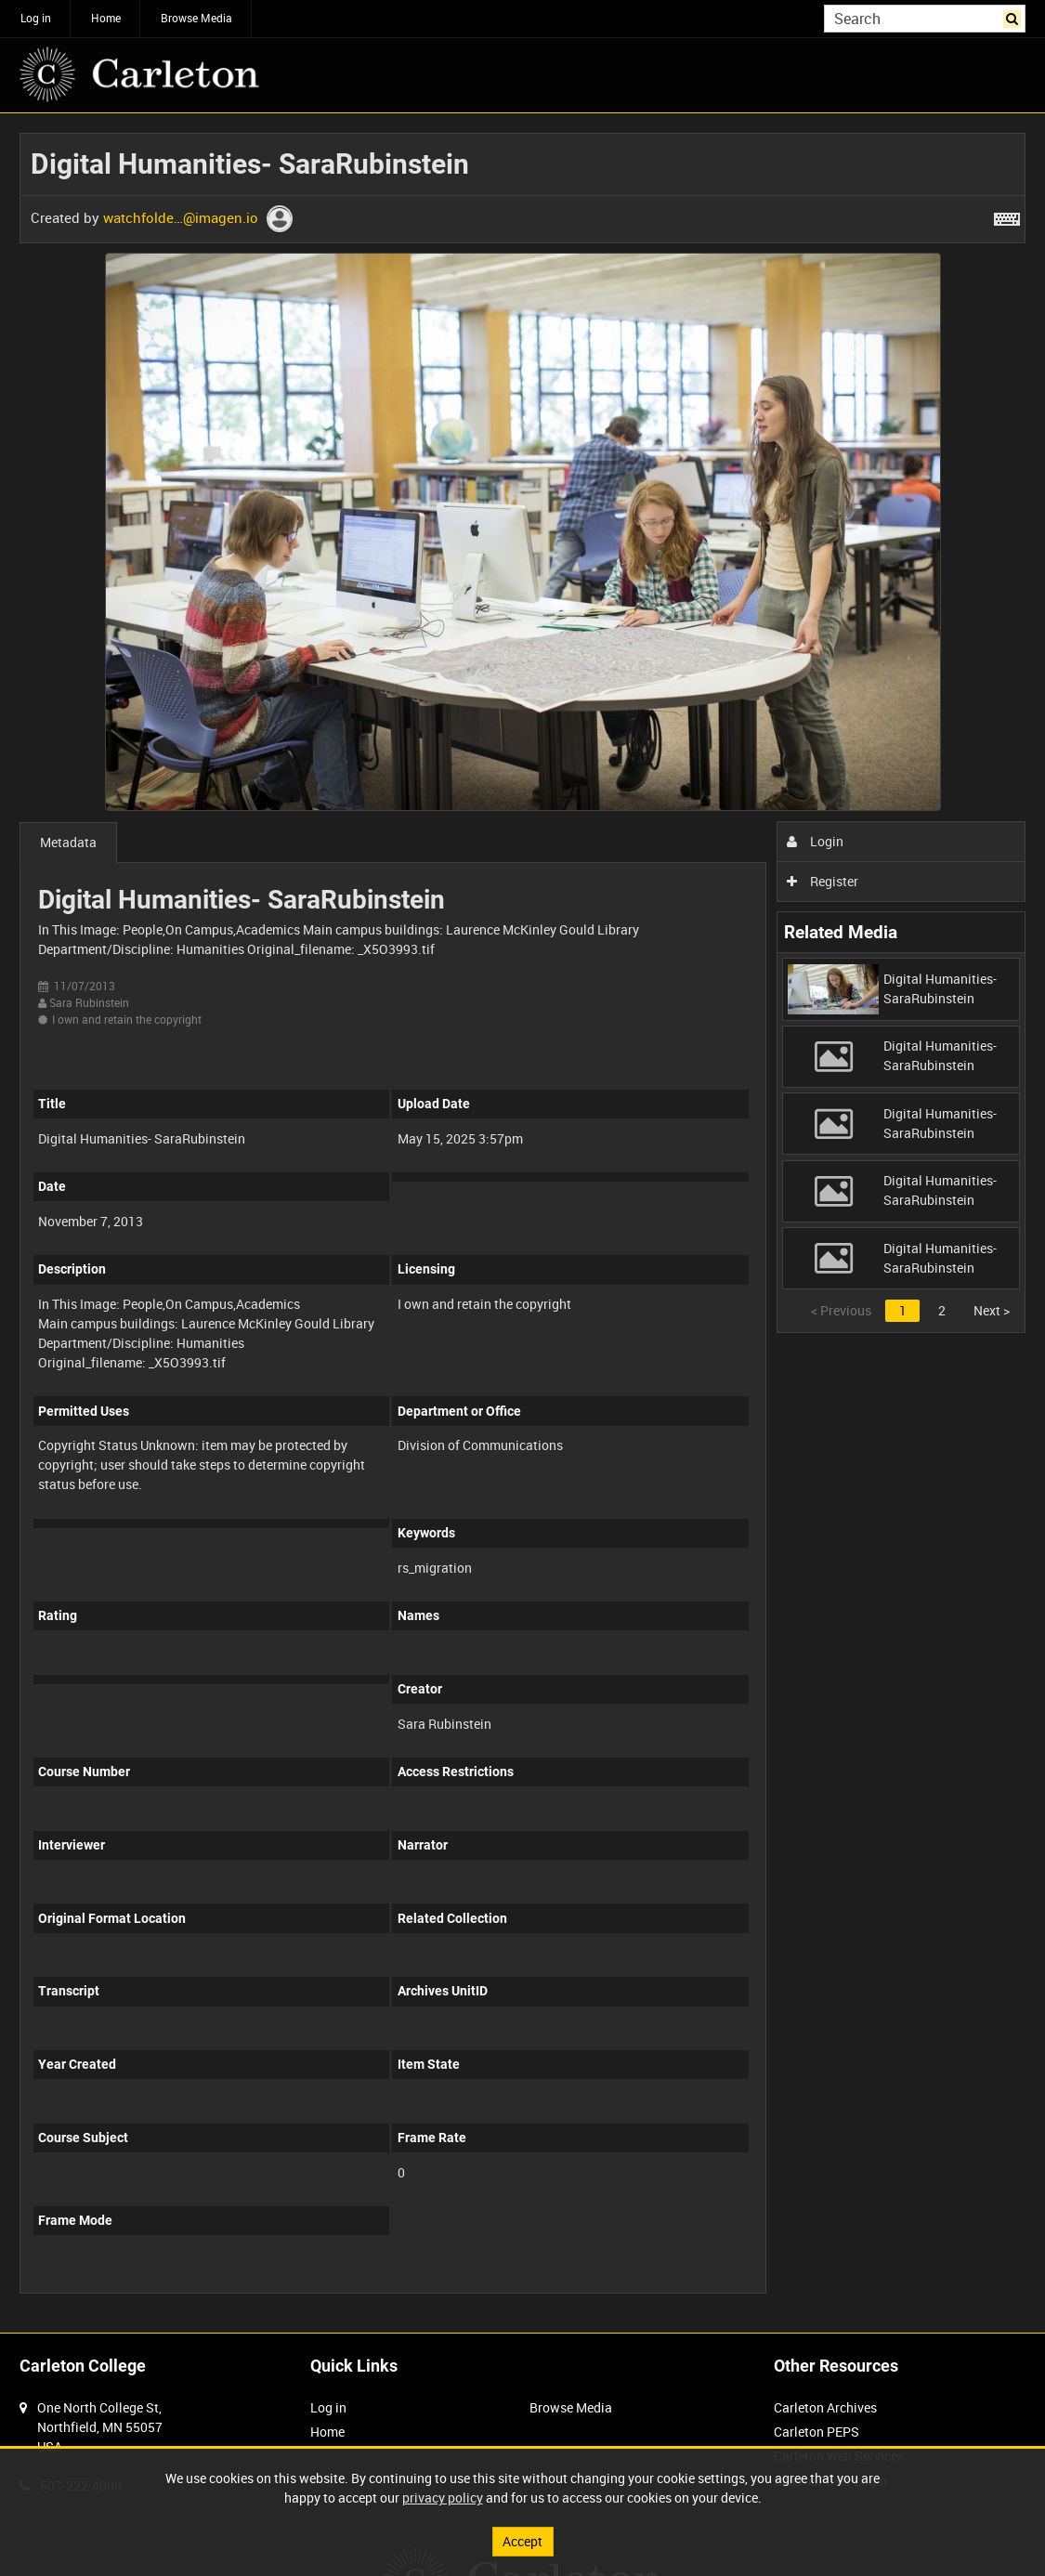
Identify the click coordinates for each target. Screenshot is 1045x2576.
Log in (35, 17)
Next (991, 1310)
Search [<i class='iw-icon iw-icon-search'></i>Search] (1015, 16)
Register (822, 881)
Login (815, 841)
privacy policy (442, 2497)
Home (106, 17)
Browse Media (196, 17)
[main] (522, 1223)
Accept (522, 2541)
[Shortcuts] (1007, 215)
